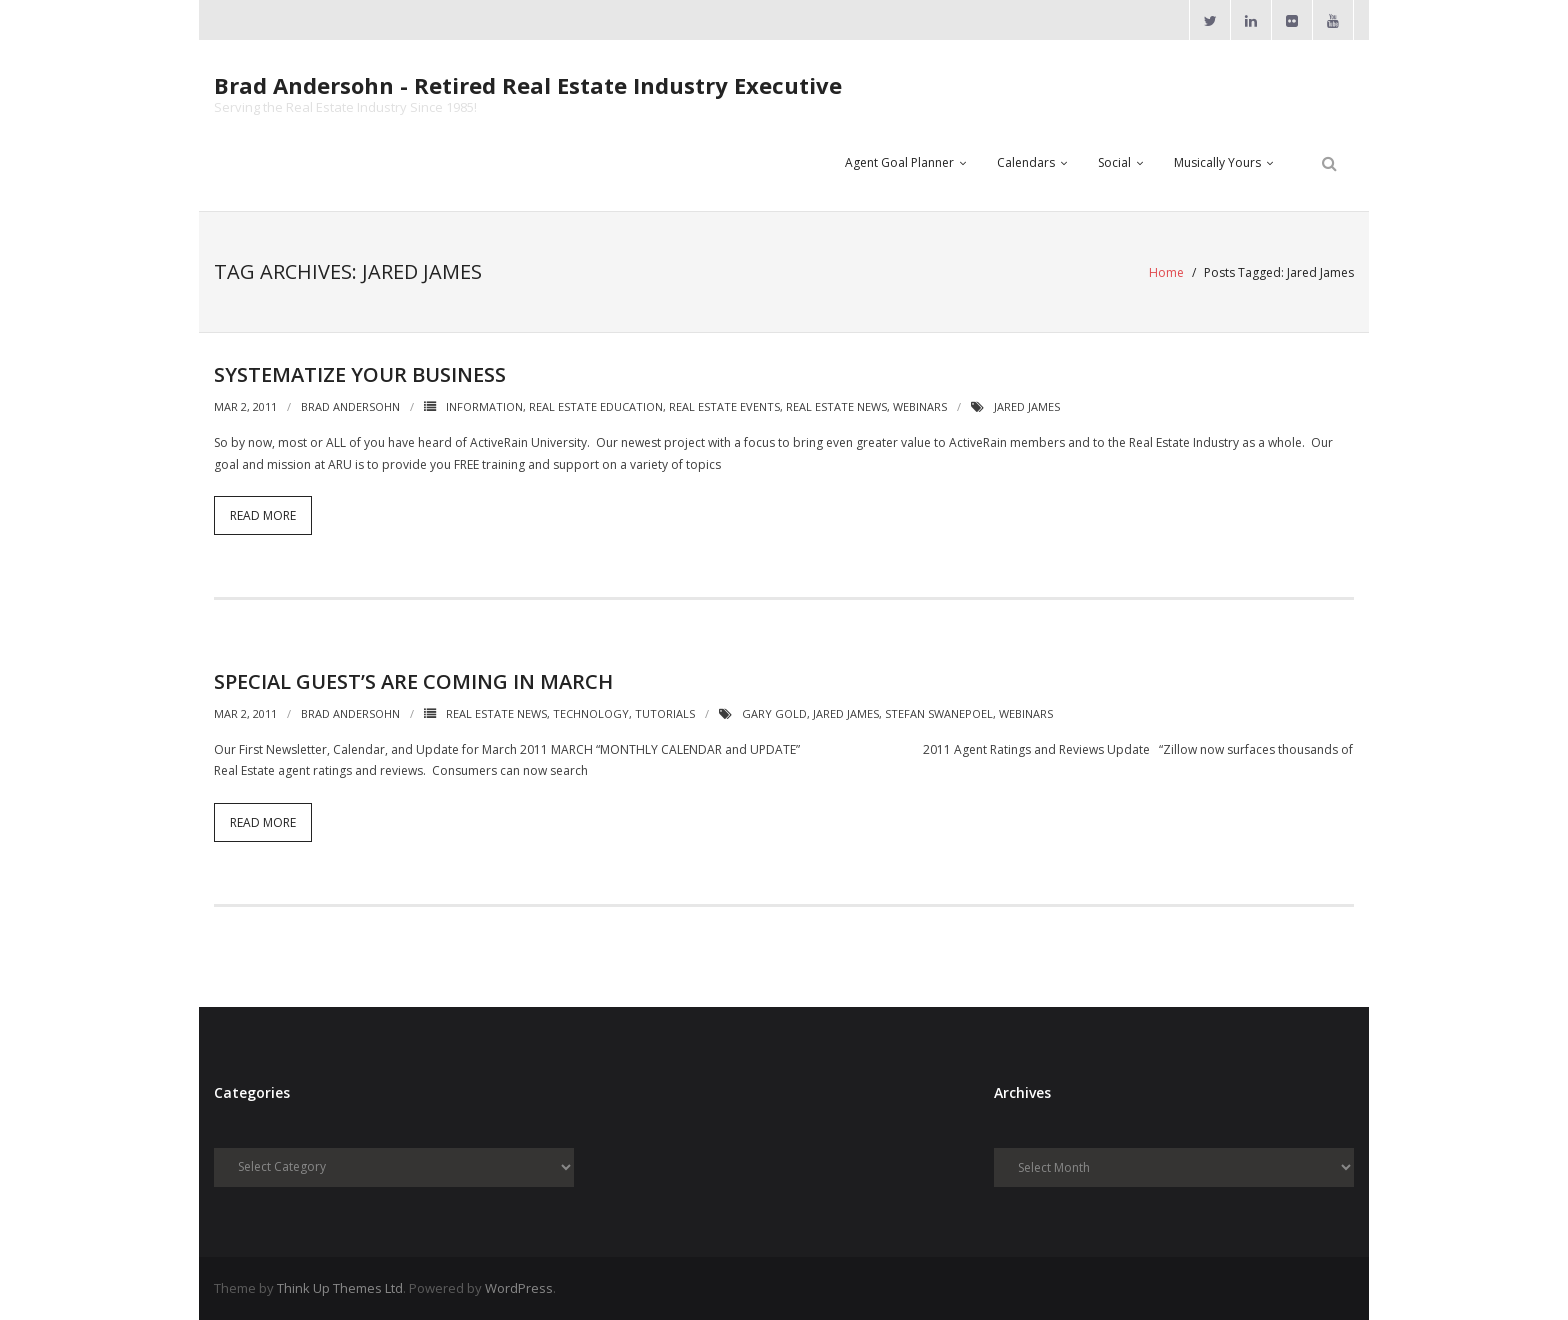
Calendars (1026, 162)
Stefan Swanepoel (939, 713)
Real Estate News (836, 406)
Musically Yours (1217, 162)
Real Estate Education (596, 406)
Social (1114, 162)
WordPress (519, 1288)
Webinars (920, 406)
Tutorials (665, 713)
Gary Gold (774, 713)
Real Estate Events (724, 406)
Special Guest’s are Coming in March (413, 681)
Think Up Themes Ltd (340, 1288)
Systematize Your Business (360, 374)
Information (484, 406)
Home (1166, 272)
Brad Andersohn (350, 406)
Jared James (1027, 406)
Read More (263, 515)
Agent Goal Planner (899, 162)
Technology (591, 713)
